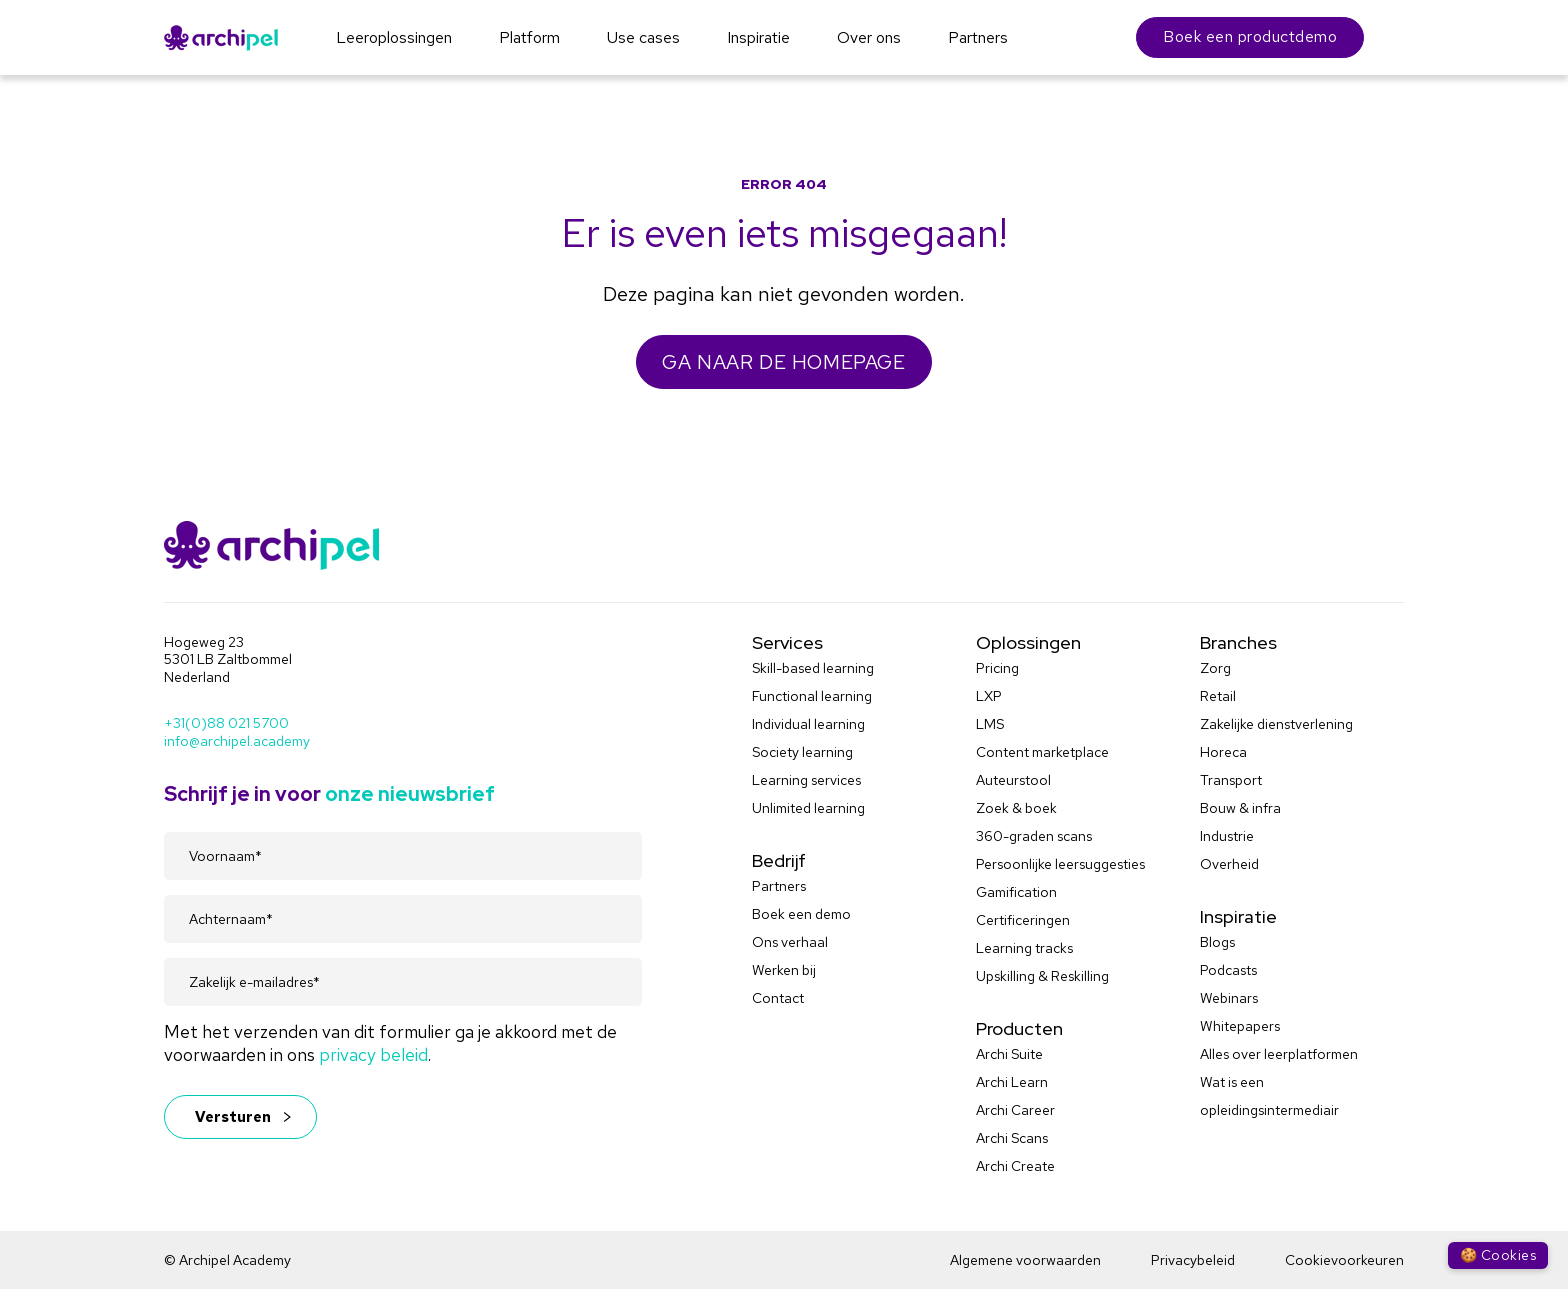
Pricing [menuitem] (997, 668)
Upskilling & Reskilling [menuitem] (1042, 976)
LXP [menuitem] (989, 696)
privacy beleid (373, 1054)
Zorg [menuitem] (1215, 668)
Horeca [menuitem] (1223, 752)
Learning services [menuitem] (806, 780)
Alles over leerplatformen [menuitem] (1279, 1054)
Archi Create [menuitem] (1015, 1166)
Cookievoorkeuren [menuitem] (1344, 1260)
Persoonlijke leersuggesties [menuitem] (1060, 864)
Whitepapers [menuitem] (1240, 1026)
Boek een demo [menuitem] (801, 914)
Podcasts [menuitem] (1228, 970)
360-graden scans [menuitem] (1034, 836)
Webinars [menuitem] (1229, 998)
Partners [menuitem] (779, 886)
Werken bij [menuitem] (784, 970)
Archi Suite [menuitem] (1009, 1054)
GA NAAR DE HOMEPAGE (783, 362)
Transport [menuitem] (1231, 780)
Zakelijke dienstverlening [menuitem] (1276, 724)
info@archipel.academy (237, 741)
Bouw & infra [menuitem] (1240, 808)
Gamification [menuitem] (1016, 892)
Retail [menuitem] (1218, 696)
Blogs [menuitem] (1217, 942)
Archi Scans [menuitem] (1012, 1138)
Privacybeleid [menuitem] (1193, 1260)
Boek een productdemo (1250, 36)
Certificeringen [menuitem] (1023, 920)
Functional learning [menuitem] (812, 696)
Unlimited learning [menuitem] (808, 808)
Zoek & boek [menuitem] (1016, 808)
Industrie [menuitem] (1227, 836)
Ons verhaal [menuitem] (790, 942)
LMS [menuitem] (990, 724)
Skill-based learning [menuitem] (813, 668)
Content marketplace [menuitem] (1042, 752)
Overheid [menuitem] (1229, 864)
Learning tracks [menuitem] (1024, 948)
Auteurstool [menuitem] (1013, 780)
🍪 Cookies (1498, 1255)
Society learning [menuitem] (802, 752)
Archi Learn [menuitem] (1012, 1082)
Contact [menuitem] (778, 998)
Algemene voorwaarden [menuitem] (1025, 1260)
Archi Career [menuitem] (1015, 1110)
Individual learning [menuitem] (808, 724)
